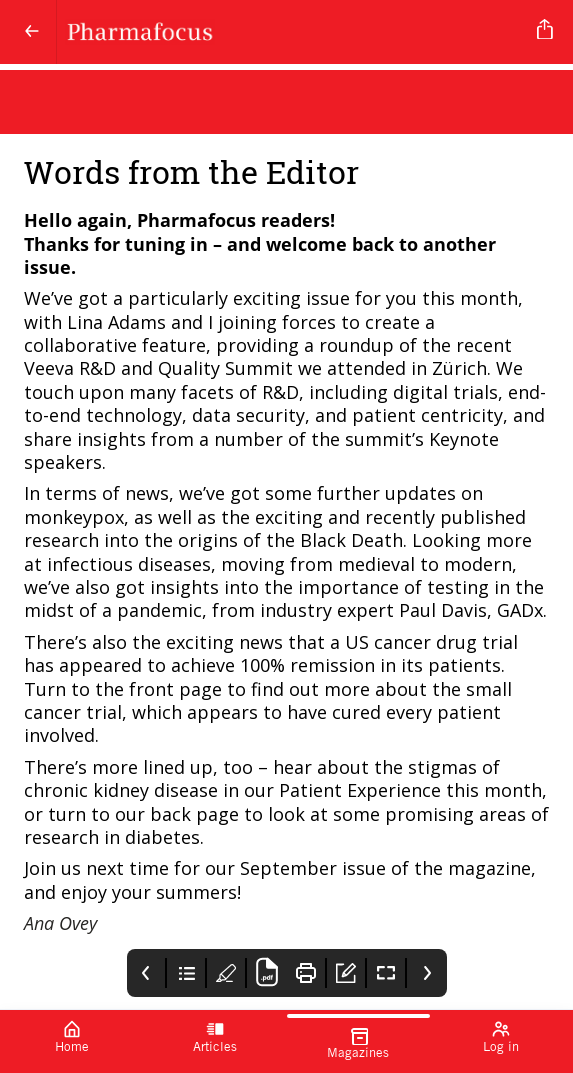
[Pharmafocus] (293, 32)
